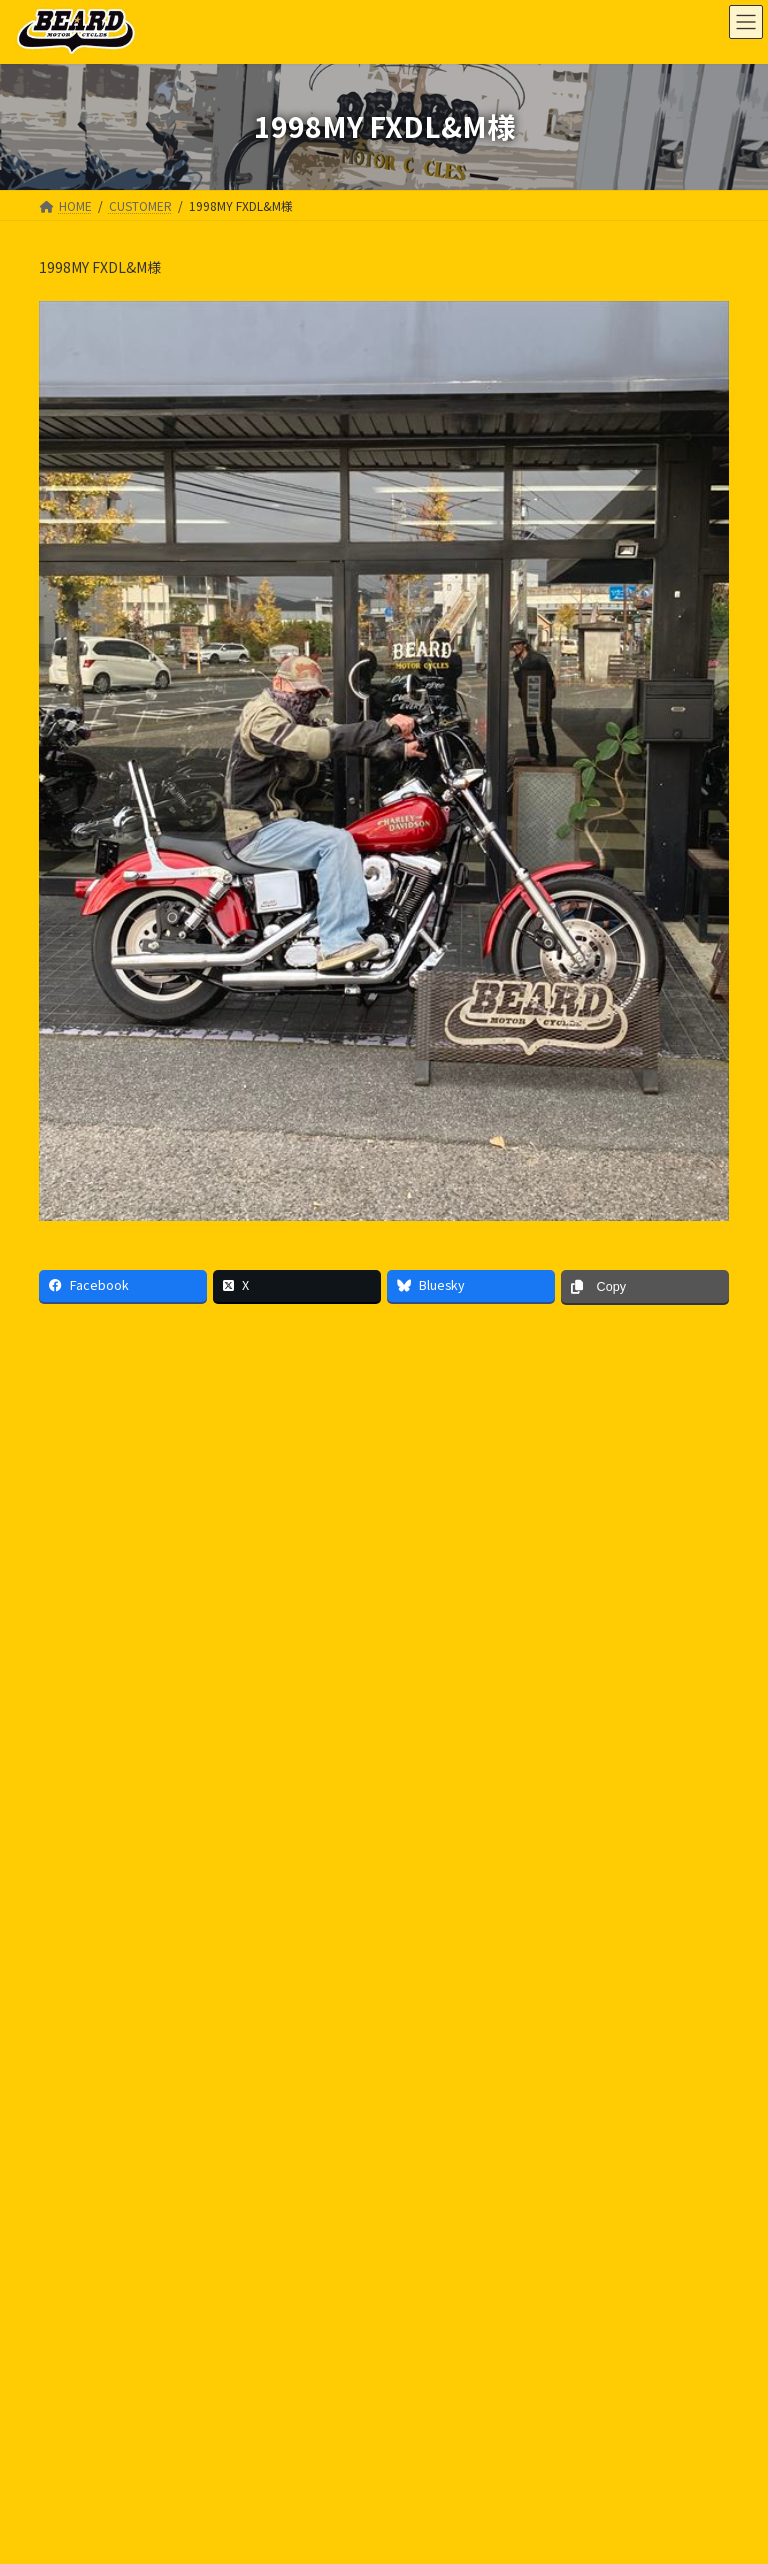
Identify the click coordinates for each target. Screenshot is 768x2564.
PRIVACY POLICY (104, 2211)
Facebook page (565, 2297)
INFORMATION (89, 2540)
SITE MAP (215, 2211)
